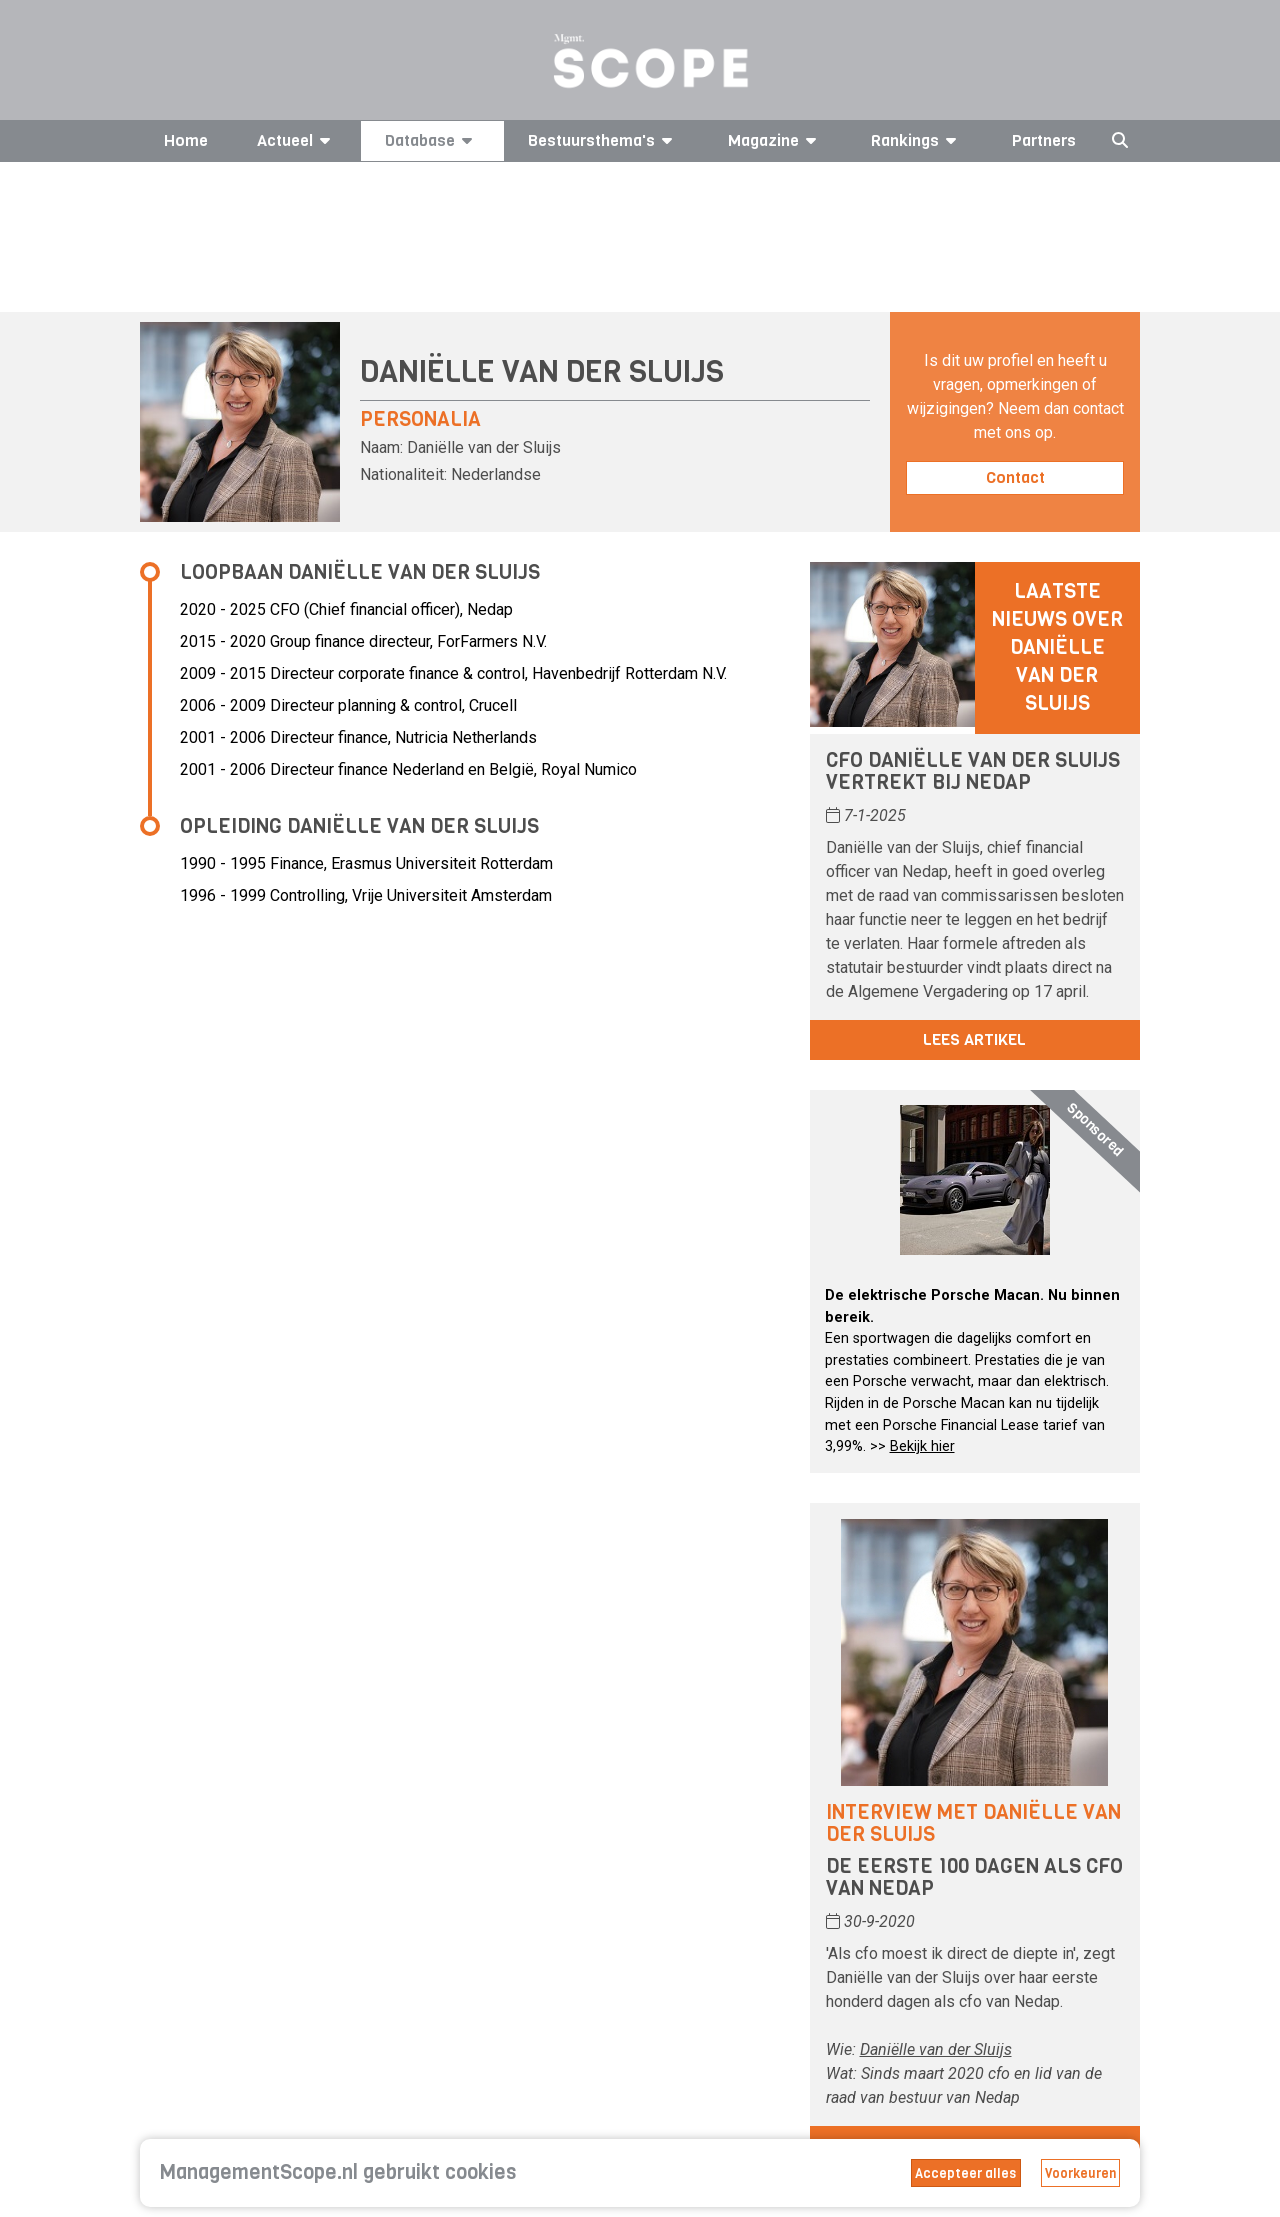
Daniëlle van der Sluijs (936, 2049)
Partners (1044, 140)
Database (432, 140)
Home (186, 140)
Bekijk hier (922, 1446)
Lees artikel (974, 1039)
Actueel (297, 140)
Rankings (917, 140)
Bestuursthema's (603, 140)
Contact (1015, 477)
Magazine (775, 140)
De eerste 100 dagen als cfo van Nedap (974, 1877)
